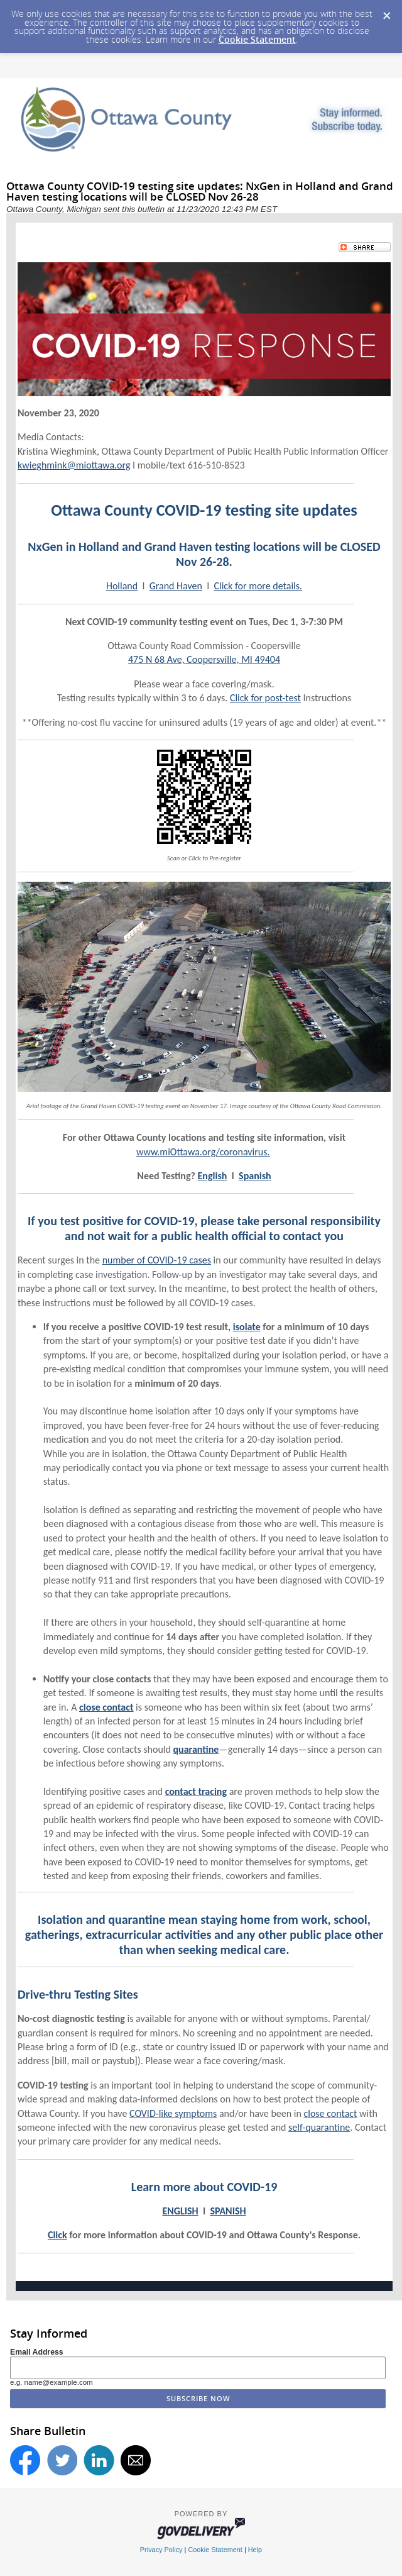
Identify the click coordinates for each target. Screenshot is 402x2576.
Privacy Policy (161, 2549)
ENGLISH (180, 2211)
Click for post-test (265, 698)
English (212, 1176)
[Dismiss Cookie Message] (386, 12)
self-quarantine (319, 2127)
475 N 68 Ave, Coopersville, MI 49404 (204, 659)
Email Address (36, 2352)
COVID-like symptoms (173, 2113)
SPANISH (228, 2211)
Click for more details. (258, 586)
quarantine (196, 1749)
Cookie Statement (257, 39)
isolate (247, 1327)
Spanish (255, 1176)
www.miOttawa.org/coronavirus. (203, 1152)
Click (57, 2235)
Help (255, 2549)
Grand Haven (175, 586)
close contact (330, 2113)
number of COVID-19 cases (156, 1260)
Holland (122, 586)
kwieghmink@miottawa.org (74, 465)
